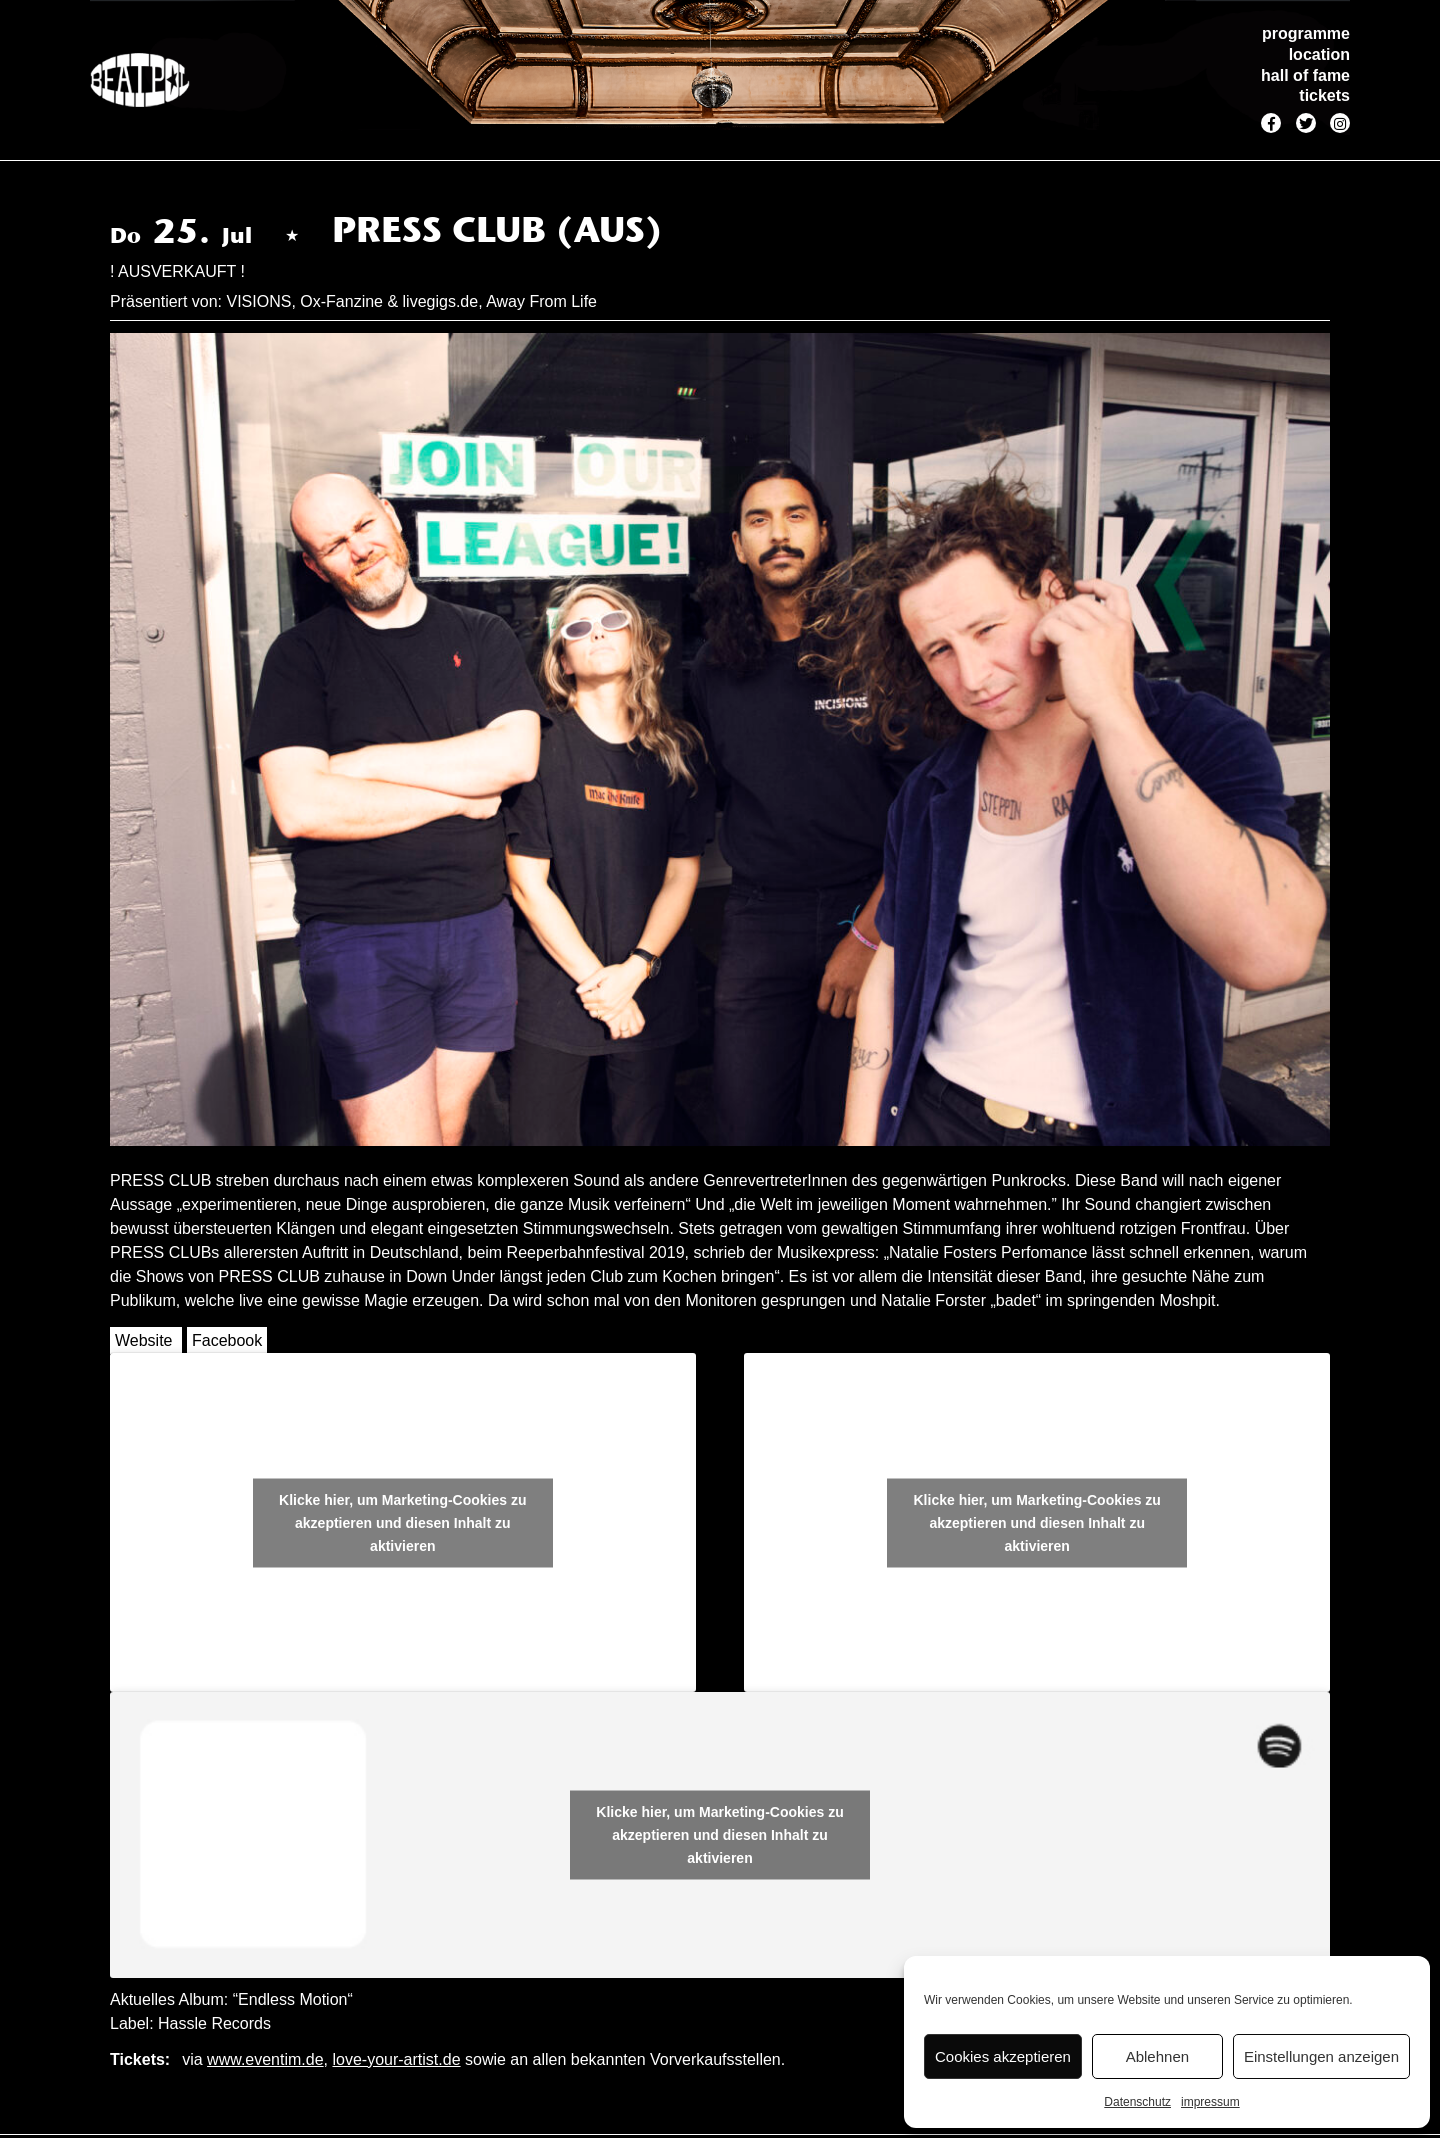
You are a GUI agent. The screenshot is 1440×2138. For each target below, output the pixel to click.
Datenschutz (1137, 2102)
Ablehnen (1157, 2056)
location (1319, 54)
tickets (1324, 95)
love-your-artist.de (396, 2059)
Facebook (227, 1340)
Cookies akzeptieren (1003, 2056)
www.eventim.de (265, 2059)
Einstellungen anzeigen (1321, 2056)
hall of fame (1305, 75)
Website (144, 1340)
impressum (1210, 2102)
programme (1306, 33)
